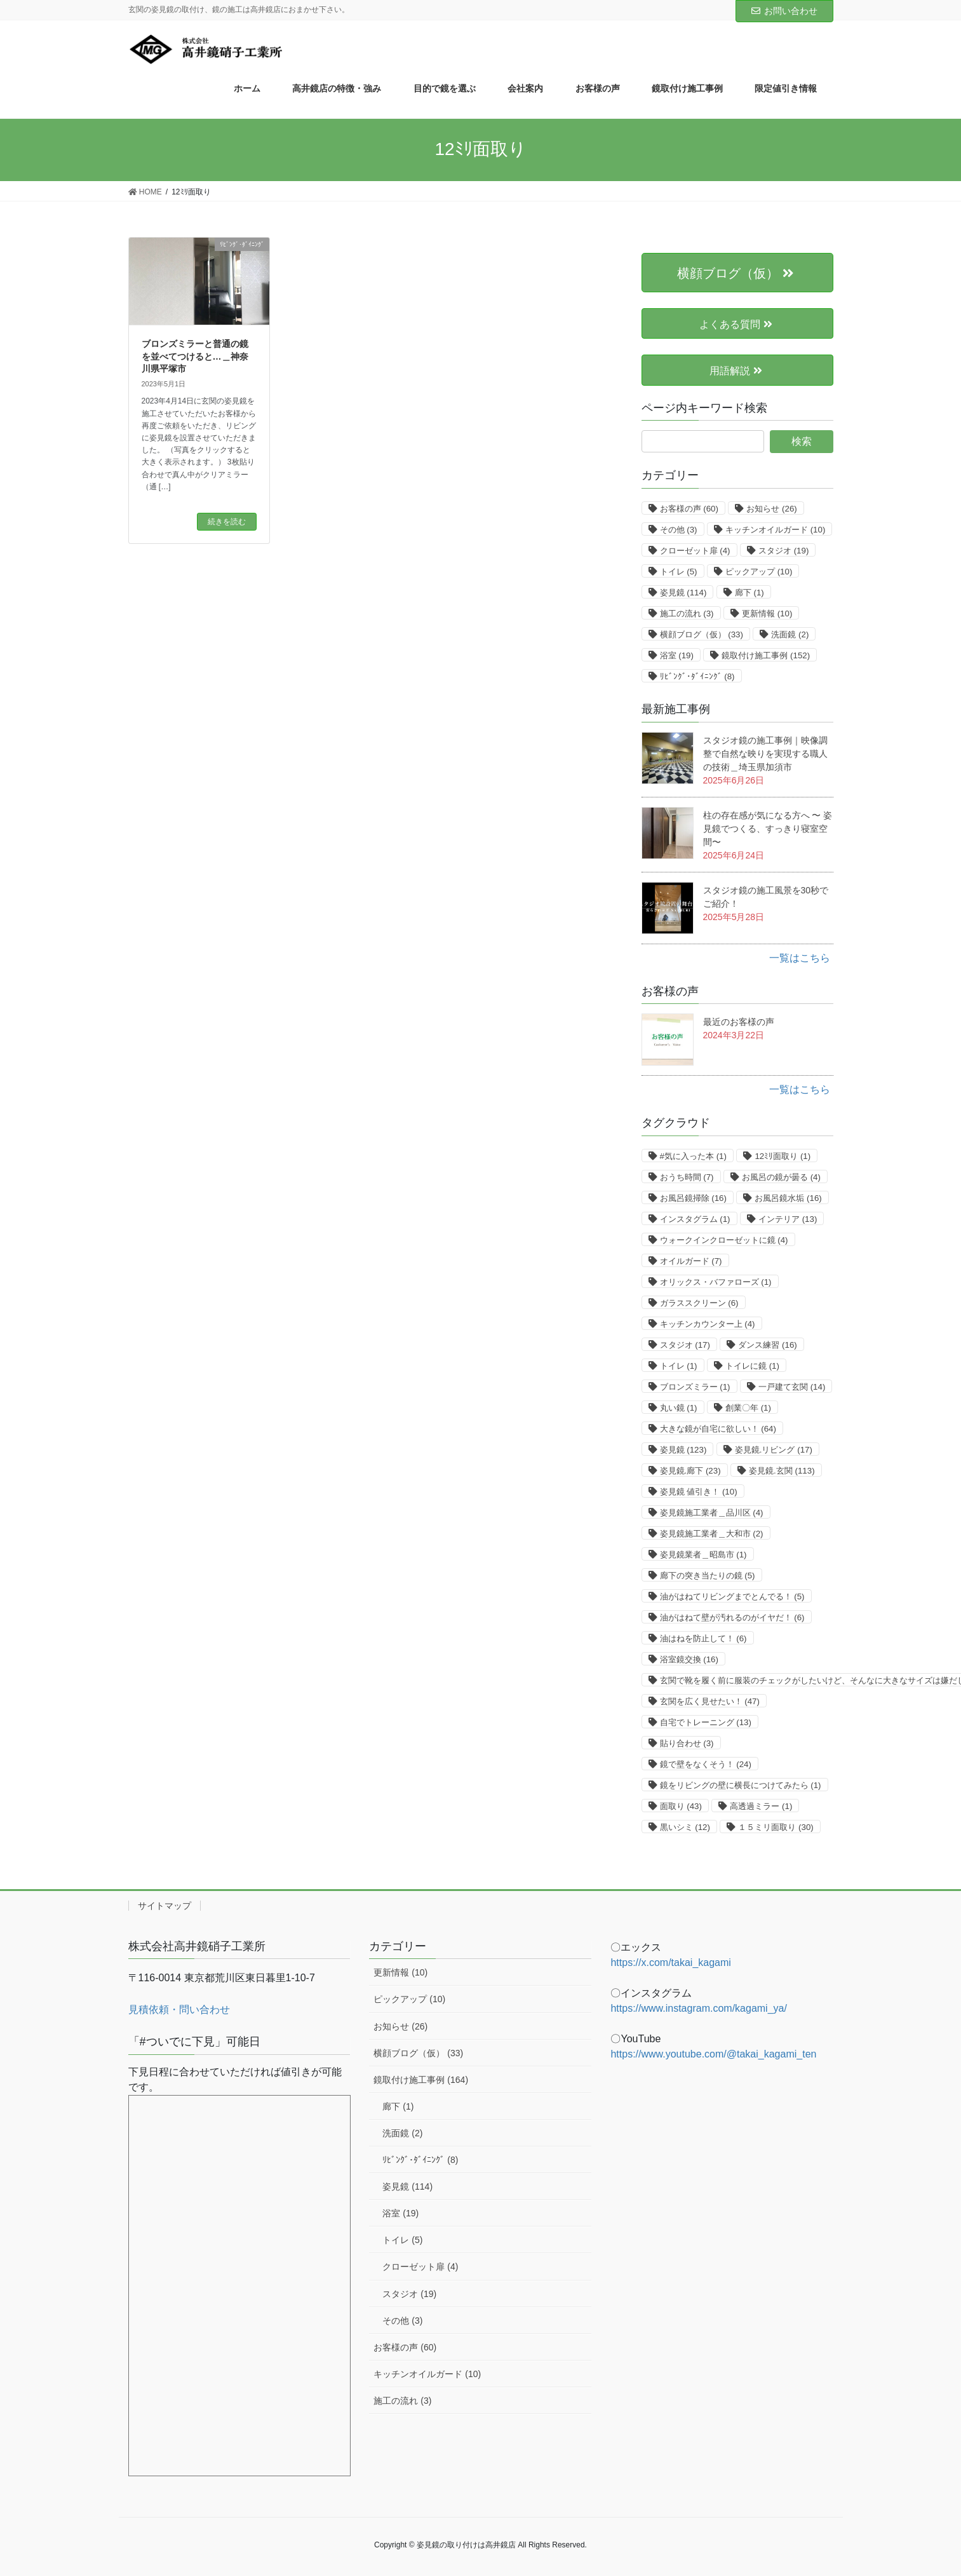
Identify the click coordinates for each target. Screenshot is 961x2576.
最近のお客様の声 (738, 1022)
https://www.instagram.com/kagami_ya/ (698, 2008)
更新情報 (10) (400, 1972)
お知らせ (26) (400, 2026)
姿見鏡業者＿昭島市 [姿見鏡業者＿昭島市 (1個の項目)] (703, 1554)
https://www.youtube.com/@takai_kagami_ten (713, 2054)
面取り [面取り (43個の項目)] (681, 1806)
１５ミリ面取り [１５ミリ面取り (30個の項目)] (775, 1827)
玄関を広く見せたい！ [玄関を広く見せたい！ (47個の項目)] (710, 1701)
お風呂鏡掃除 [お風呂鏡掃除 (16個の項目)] (693, 1198)
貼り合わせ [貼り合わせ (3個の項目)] (687, 1743)
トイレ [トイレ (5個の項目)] (678, 571)
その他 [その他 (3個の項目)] (678, 529)
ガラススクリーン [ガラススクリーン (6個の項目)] (699, 1303)
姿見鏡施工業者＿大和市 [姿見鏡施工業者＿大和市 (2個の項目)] (711, 1533)
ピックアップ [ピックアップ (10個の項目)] (758, 571)
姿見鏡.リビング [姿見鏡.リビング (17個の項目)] (773, 1449)
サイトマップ (164, 1906)
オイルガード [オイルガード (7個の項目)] (691, 1261)
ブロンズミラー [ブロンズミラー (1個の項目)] (695, 1387)
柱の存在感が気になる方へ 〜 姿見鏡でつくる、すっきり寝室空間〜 (768, 828)
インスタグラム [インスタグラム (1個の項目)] (695, 1219)
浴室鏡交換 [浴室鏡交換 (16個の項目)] (689, 1659)
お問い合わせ (784, 11)
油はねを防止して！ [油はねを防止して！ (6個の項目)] (703, 1638)
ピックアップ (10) (409, 1999)
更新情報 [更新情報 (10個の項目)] (767, 613)
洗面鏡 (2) (402, 2133)
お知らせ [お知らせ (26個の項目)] (771, 508)
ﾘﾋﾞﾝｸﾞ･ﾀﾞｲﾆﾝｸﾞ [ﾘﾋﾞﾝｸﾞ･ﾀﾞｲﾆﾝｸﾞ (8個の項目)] (697, 676)
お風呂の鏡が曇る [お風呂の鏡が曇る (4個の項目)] (781, 1177)
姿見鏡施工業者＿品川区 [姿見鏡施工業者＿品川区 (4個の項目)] (711, 1512)
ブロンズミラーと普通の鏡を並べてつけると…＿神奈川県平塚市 (195, 356)
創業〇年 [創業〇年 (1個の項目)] (748, 1408)
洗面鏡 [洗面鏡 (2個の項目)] (790, 634)
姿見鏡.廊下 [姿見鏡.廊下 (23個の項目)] (690, 1470)
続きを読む (227, 521)
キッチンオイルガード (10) (427, 2374)
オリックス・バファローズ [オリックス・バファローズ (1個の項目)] (716, 1282)
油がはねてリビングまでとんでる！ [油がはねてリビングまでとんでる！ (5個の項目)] (732, 1596)
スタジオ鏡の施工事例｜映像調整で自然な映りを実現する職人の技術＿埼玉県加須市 (765, 753)
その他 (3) (402, 2320)
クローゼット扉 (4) (420, 2266)
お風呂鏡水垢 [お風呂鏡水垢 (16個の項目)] (788, 1198)
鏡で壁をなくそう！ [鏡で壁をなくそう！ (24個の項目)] (705, 1764)
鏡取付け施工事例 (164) (420, 2080)
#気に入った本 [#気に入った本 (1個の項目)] (693, 1156)
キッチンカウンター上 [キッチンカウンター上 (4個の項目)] (707, 1324)
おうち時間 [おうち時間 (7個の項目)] (687, 1177)
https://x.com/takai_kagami (670, 1962)
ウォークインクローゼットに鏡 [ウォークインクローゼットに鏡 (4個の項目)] (724, 1240)
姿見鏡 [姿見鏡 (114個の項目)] (683, 592)
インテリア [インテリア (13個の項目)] (787, 1219)
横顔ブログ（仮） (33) (418, 2053)
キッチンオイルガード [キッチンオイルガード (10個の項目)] (775, 529)
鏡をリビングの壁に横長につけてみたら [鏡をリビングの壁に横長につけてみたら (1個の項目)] (740, 1785)
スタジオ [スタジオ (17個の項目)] (685, 1345)
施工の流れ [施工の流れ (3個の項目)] (687, 613)
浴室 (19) (400, 2213)
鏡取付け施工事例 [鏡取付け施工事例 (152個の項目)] (766, 655)
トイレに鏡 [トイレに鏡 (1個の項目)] (752, 1366)
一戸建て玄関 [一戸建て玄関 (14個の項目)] (791, 1387)
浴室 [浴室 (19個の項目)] (677, 655)
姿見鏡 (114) (407, 2186)
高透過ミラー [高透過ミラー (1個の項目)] (761, 1806)
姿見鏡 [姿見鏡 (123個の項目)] (683, 1449)
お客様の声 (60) (404, 2347)
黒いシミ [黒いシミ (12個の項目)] (685, 1827)
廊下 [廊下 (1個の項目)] (749, 592)
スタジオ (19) (409, 2294)
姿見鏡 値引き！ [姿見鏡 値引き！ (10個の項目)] (698, 1491)
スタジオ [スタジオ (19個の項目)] (783, 550)
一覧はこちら (799, 957)
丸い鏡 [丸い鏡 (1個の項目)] (678, 1408)
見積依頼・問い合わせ (179, 2009)
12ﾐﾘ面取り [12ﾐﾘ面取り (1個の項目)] (782, 1156)
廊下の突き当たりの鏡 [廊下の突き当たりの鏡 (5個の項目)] (707, 1575)
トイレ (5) (402, 2240)
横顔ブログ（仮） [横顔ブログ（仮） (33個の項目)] (701, 634)
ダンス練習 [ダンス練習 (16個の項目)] (767, 1345)
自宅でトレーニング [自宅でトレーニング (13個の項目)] (705, 1722)
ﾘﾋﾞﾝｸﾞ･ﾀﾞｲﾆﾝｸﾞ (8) (420, 2160)
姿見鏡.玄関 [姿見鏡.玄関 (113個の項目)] (782, 1470)
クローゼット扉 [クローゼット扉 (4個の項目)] (695, 550)
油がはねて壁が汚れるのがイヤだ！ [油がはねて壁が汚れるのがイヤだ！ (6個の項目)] (732, 1617)
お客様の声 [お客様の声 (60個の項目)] (689, 508)
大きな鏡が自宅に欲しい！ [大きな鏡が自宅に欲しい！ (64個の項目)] (718, 1429)
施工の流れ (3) (402, 2401)
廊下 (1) (397, 2106)
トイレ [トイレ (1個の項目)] (678, 1366)
